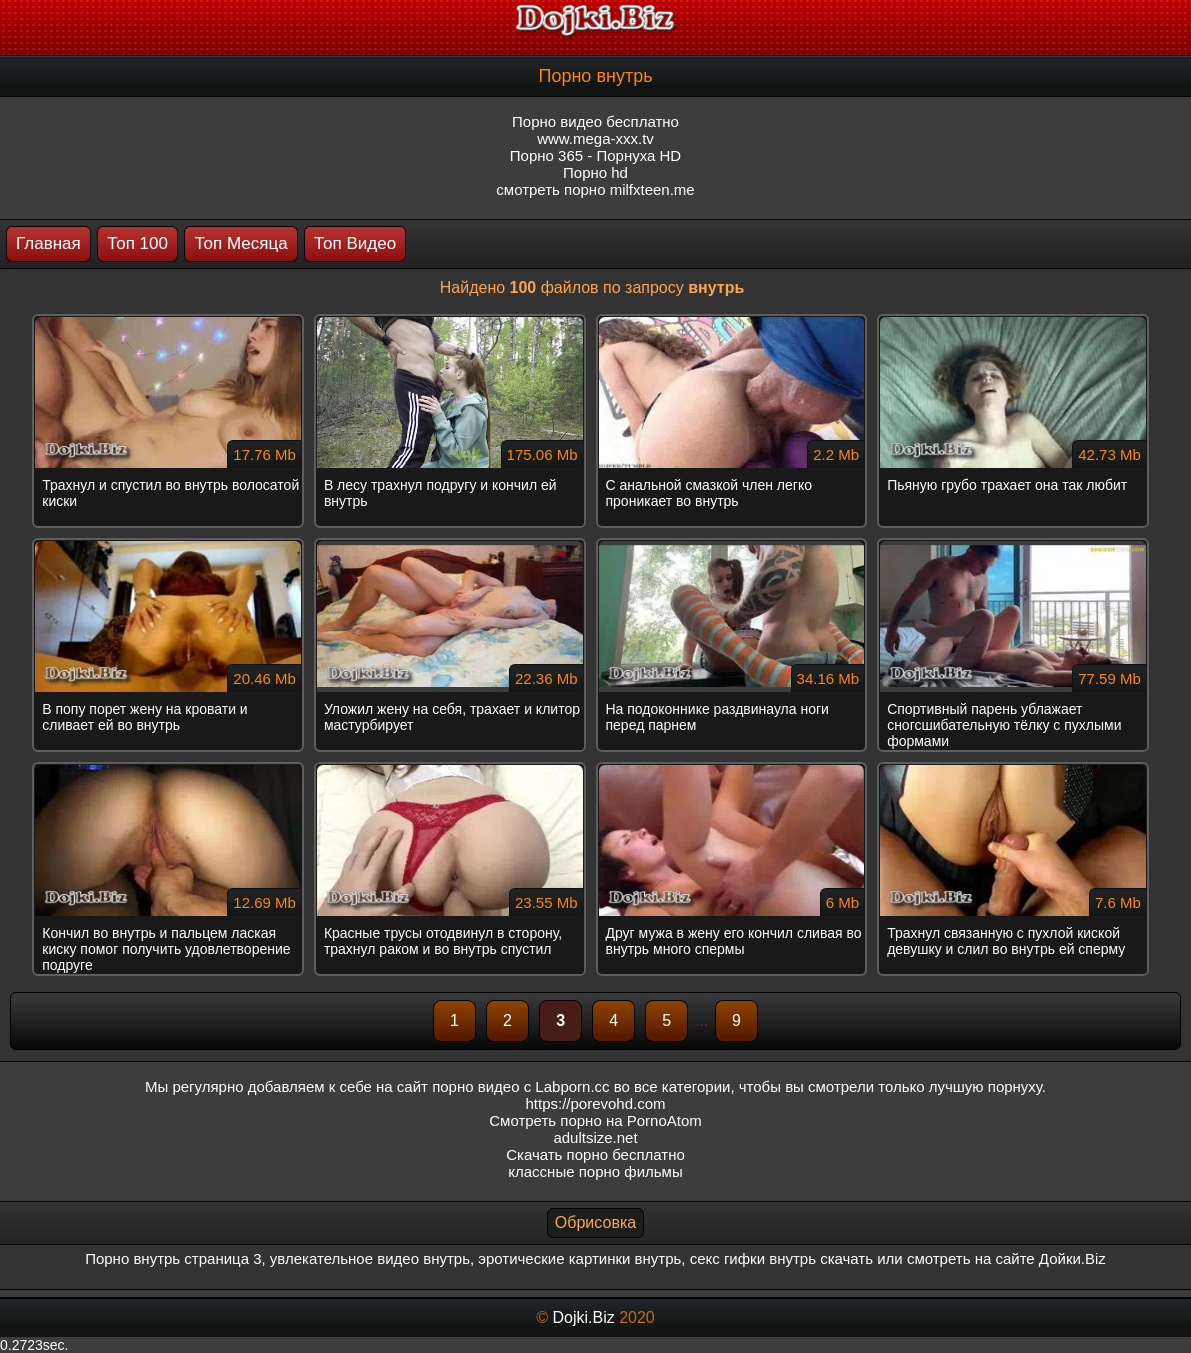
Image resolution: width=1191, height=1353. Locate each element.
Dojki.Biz (583, 1317)
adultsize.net (595, 1137)
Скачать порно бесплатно (595, 1154)
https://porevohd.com (595, 1103)
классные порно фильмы (595, 1171)
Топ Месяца (240, 243)
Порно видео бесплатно (595, 121)
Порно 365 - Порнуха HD (595, 155)
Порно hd (595, 172)
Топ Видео (355, 243)
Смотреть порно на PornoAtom (595, 1120)
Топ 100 (137, 243)
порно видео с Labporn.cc (520, 1086)
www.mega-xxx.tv (595, 138)
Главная (48, 243)
